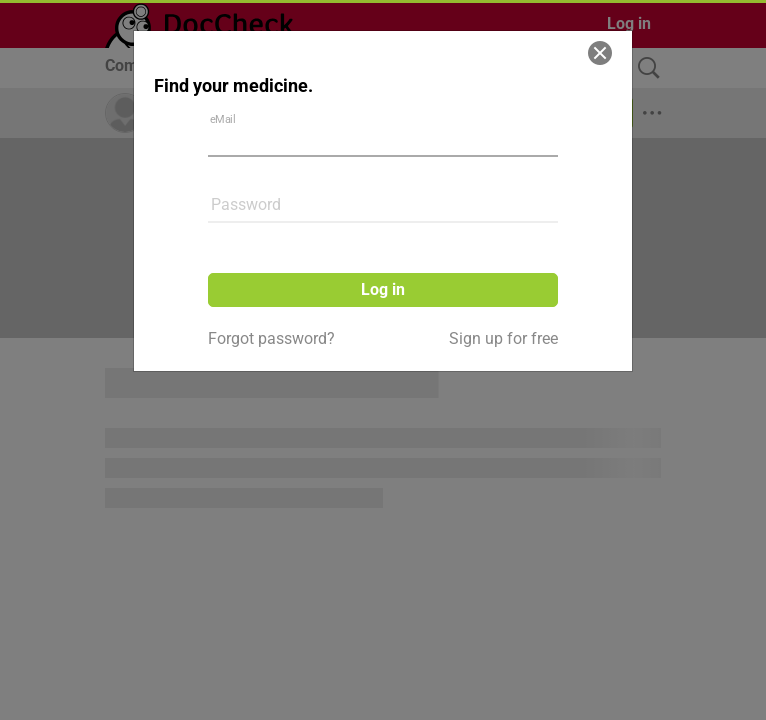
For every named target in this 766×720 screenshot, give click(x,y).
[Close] (600, 53)
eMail (223, 118)
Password (246, 204)
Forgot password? (271, 338)
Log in (383, 289)
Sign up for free (503, 338)
